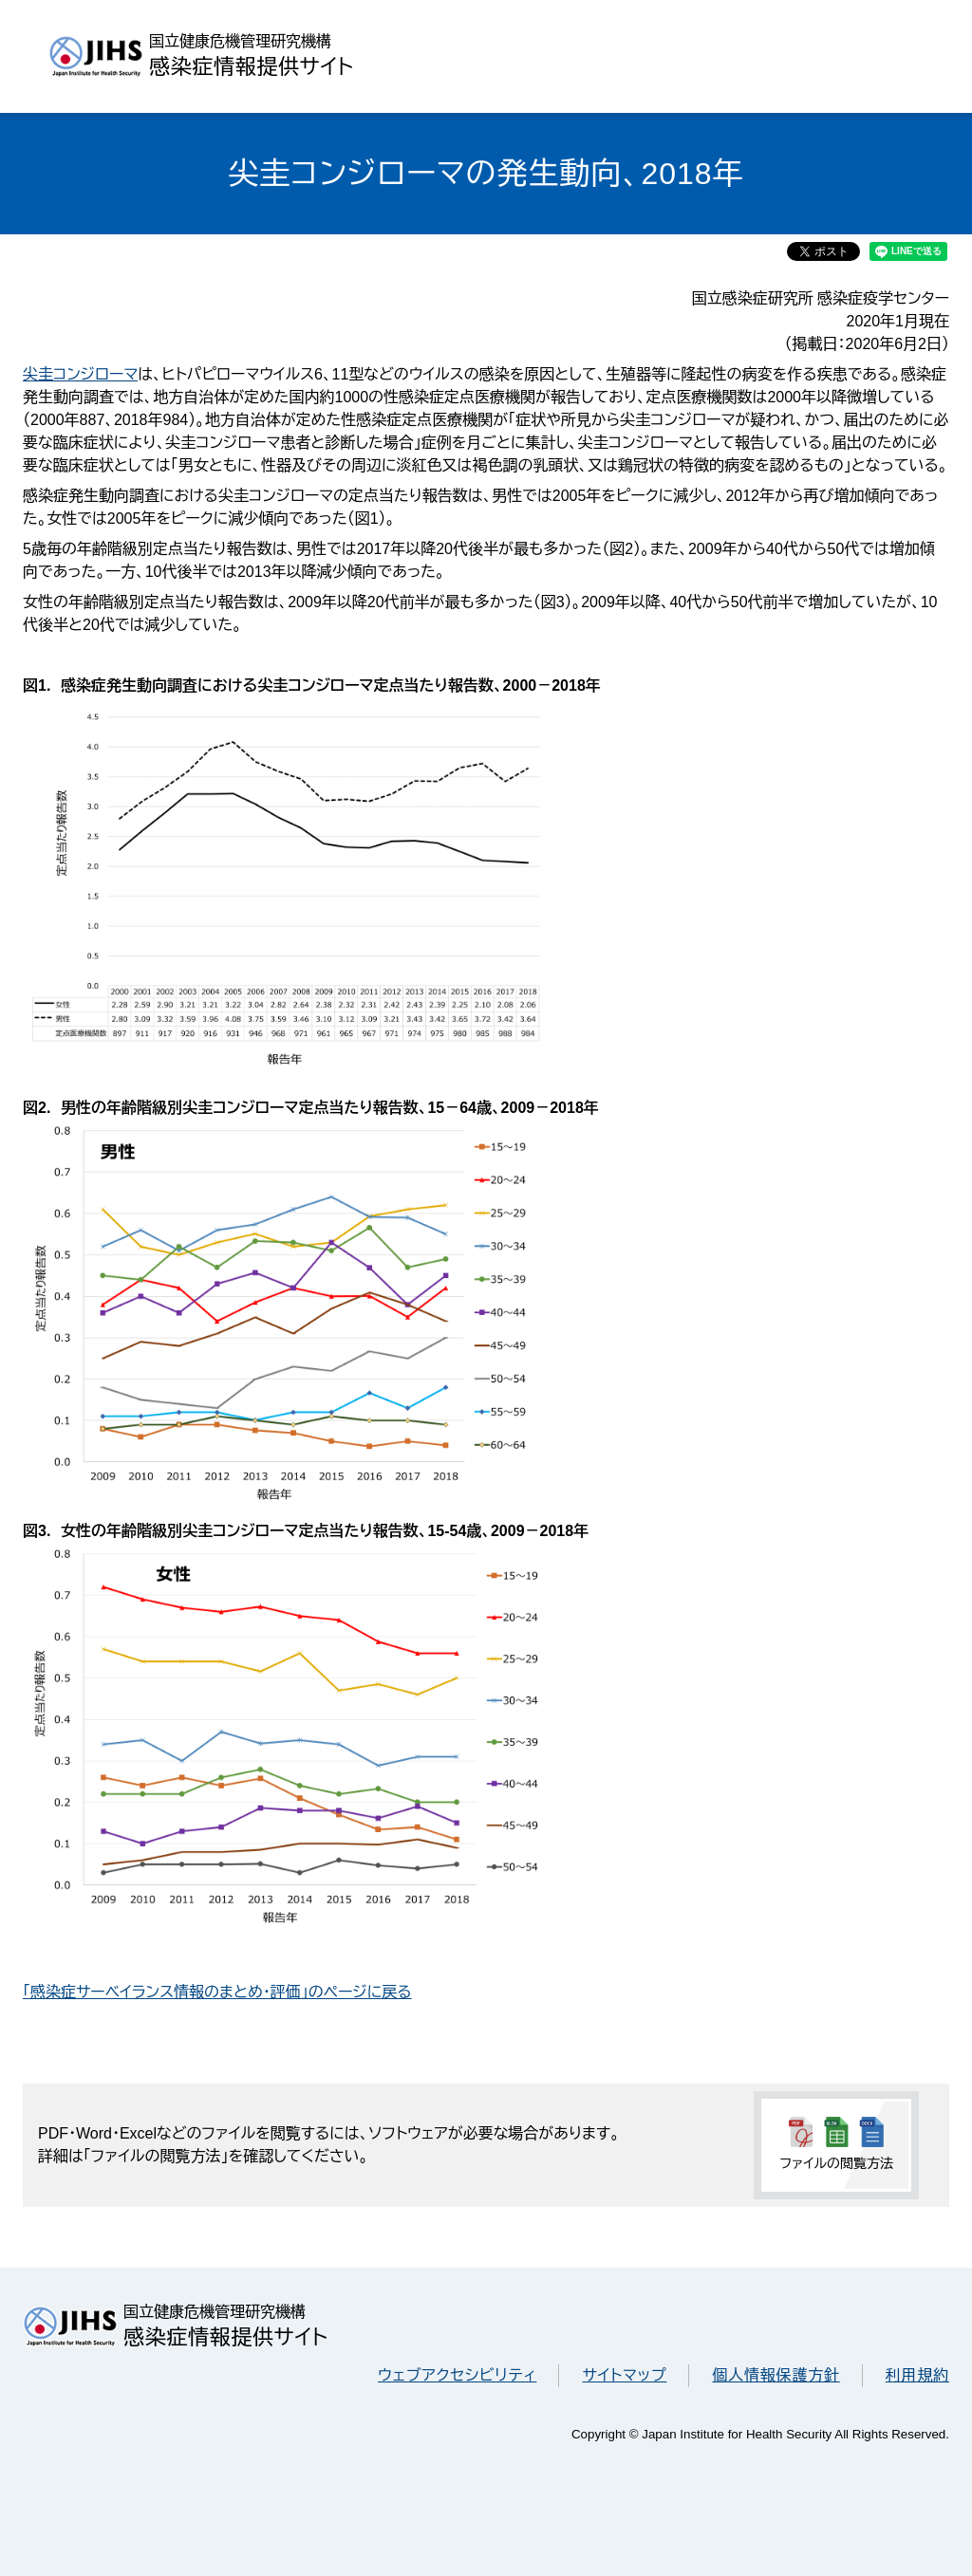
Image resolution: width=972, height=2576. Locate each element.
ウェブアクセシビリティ (457, 2375)
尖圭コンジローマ (80, 374)
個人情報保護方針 (775, 2375)
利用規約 (917, 2375)
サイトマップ (624, 2375)
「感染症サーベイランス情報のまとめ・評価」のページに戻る (217, 1992)
